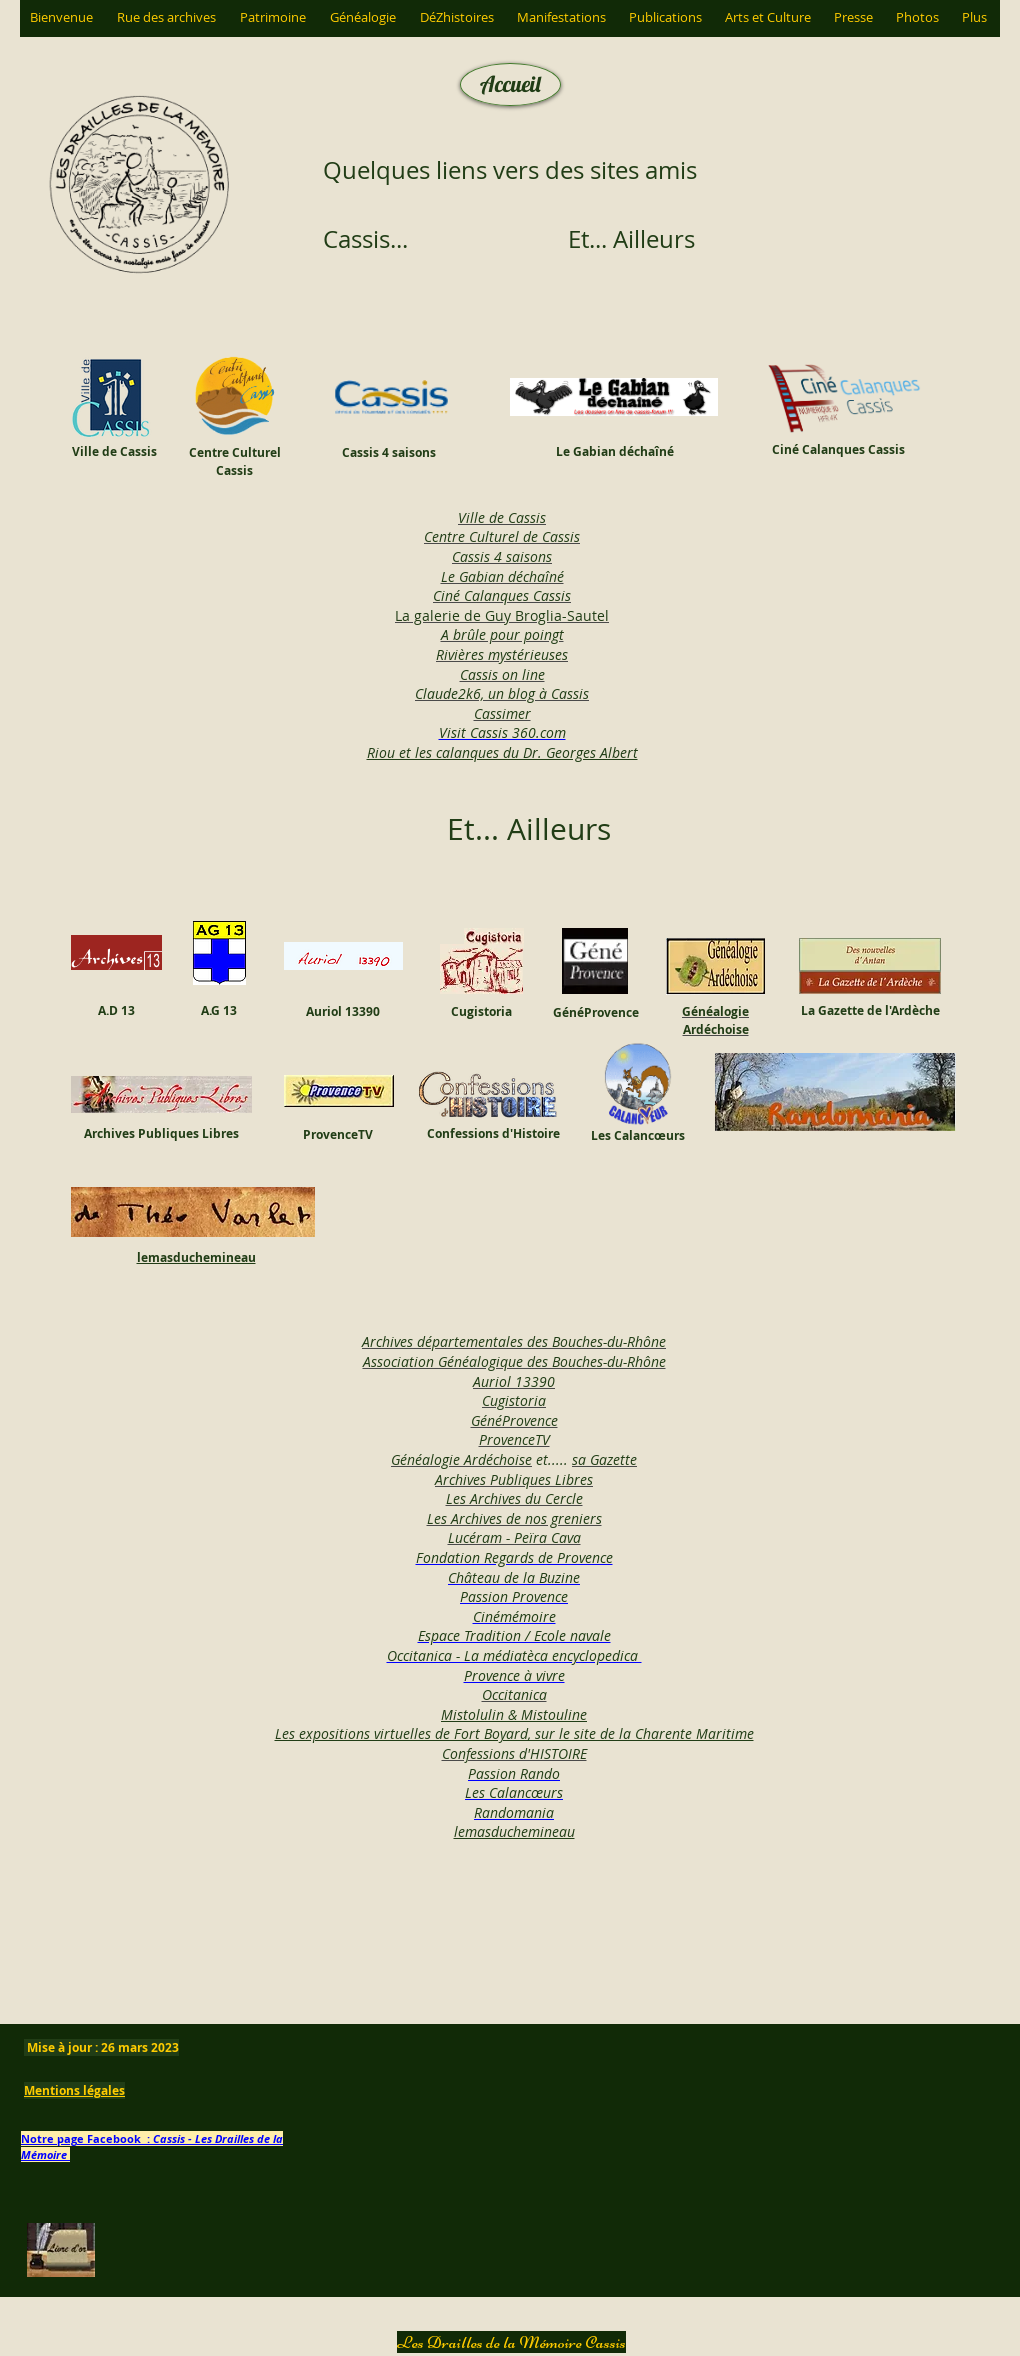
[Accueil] (510, 84)
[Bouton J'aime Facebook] (568, 1918)
